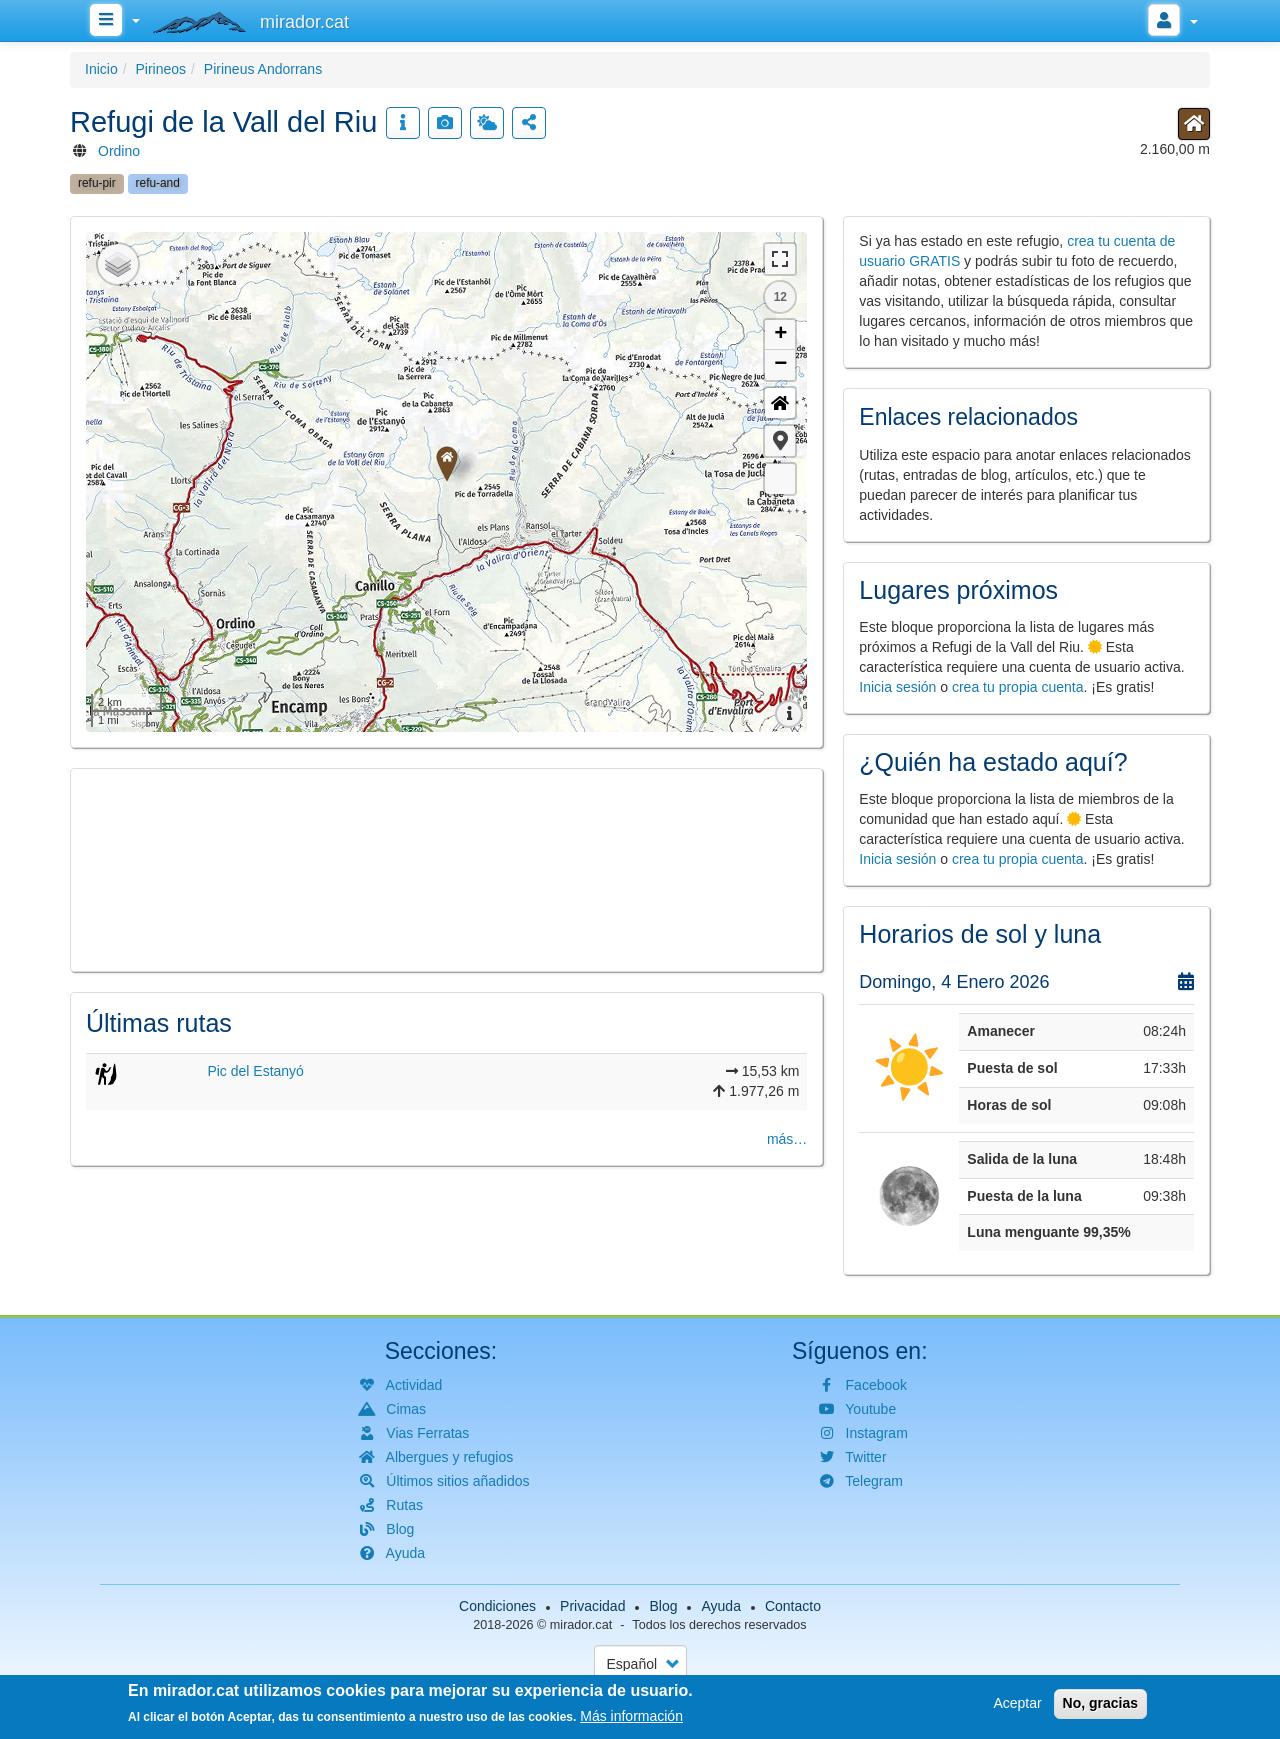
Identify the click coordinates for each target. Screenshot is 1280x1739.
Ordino (119, 151)
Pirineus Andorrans (263, 69)
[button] (780, 441)
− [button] (780, 365)
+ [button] (780, 335)
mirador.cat (581, 1625)
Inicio (101, 69)
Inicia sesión (897, 687)
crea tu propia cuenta (1018, 687)
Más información (631, 1716)
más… (787, 1139)
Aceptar (1017, 1703)
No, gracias (1100, 1703)
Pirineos (160, 69)
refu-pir (97, 183)
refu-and (158, 183)
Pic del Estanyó (255, 1071)
